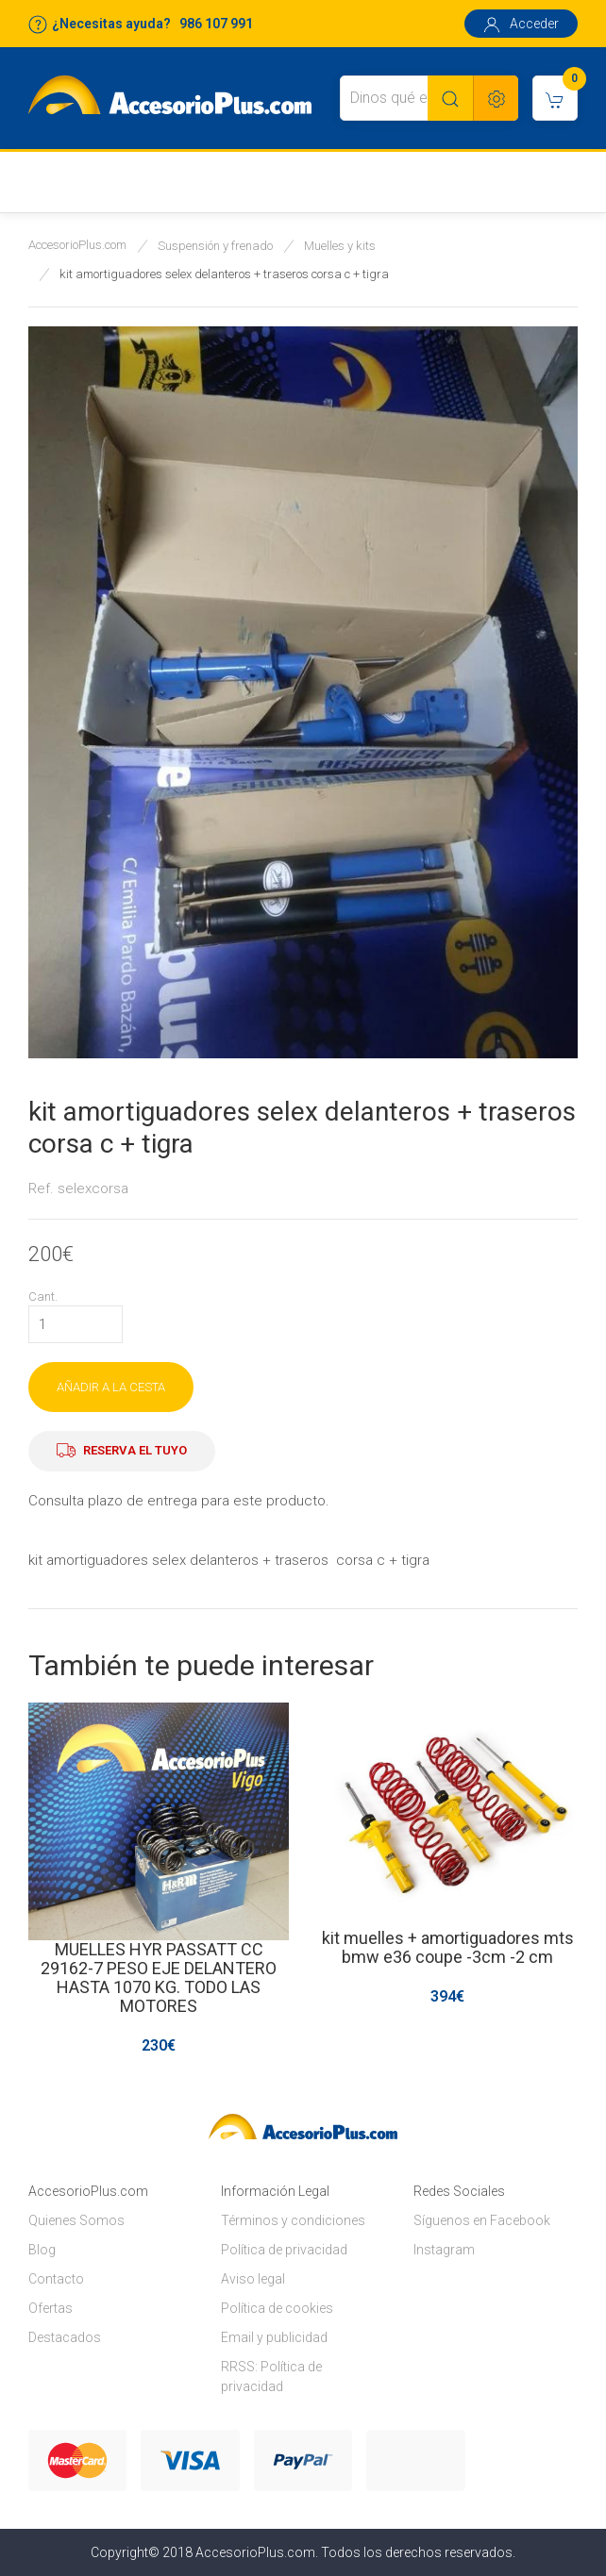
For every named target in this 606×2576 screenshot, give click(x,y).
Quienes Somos (76, 2220)
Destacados (64, 2337)
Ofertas (50, 2308)
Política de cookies (277, 2308)
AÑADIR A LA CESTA (111, 1387)
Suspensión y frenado (215, 246)
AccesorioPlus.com (77, 245)
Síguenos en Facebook (481, 2220)
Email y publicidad (274, 2337)
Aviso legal (253, 2278)
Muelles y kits (340, 246)
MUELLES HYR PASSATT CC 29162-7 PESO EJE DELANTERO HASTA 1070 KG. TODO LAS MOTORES (159, 1977)
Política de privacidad (284, 2249)
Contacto (56, 2278)
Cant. (43, 1296)
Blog (42, 2249)
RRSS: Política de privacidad (271, 2376)
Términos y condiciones (293, 2220)
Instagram (444, 2249)
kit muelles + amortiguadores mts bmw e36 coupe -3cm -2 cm (448, 1947)
